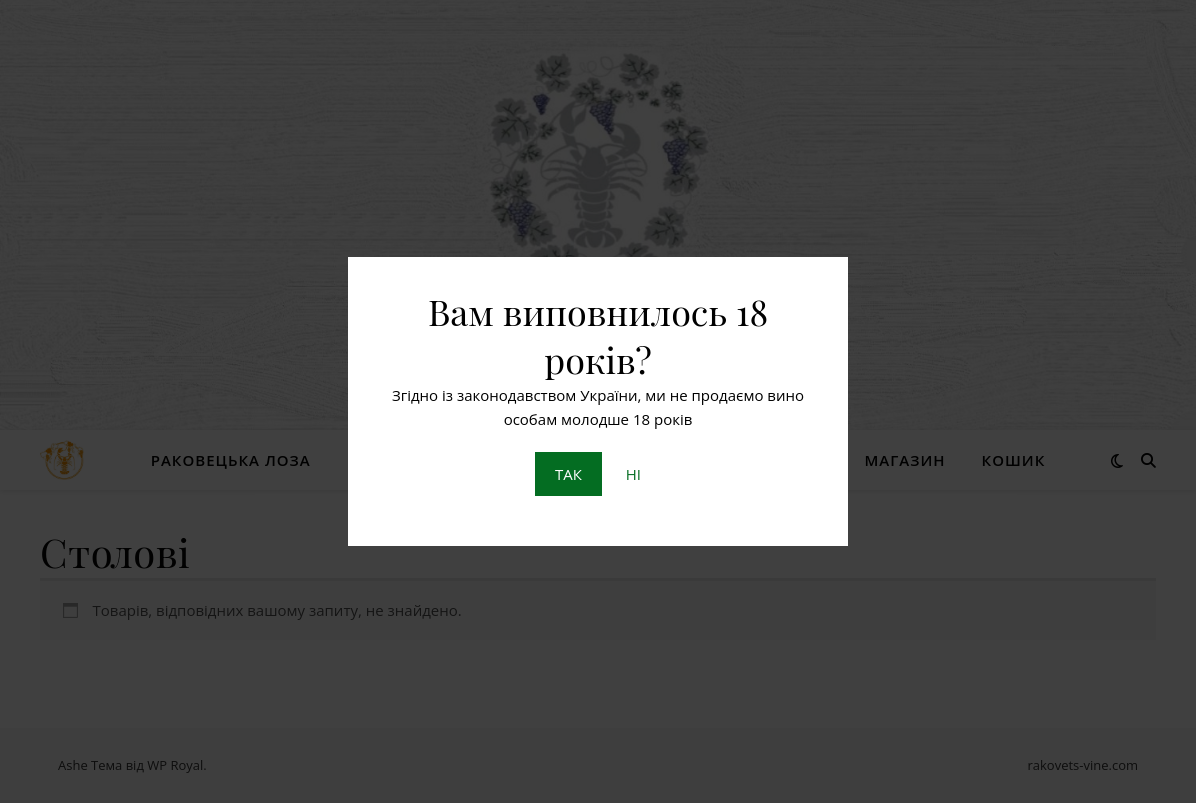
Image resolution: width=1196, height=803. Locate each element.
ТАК (568, 474)
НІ (633, 474)
